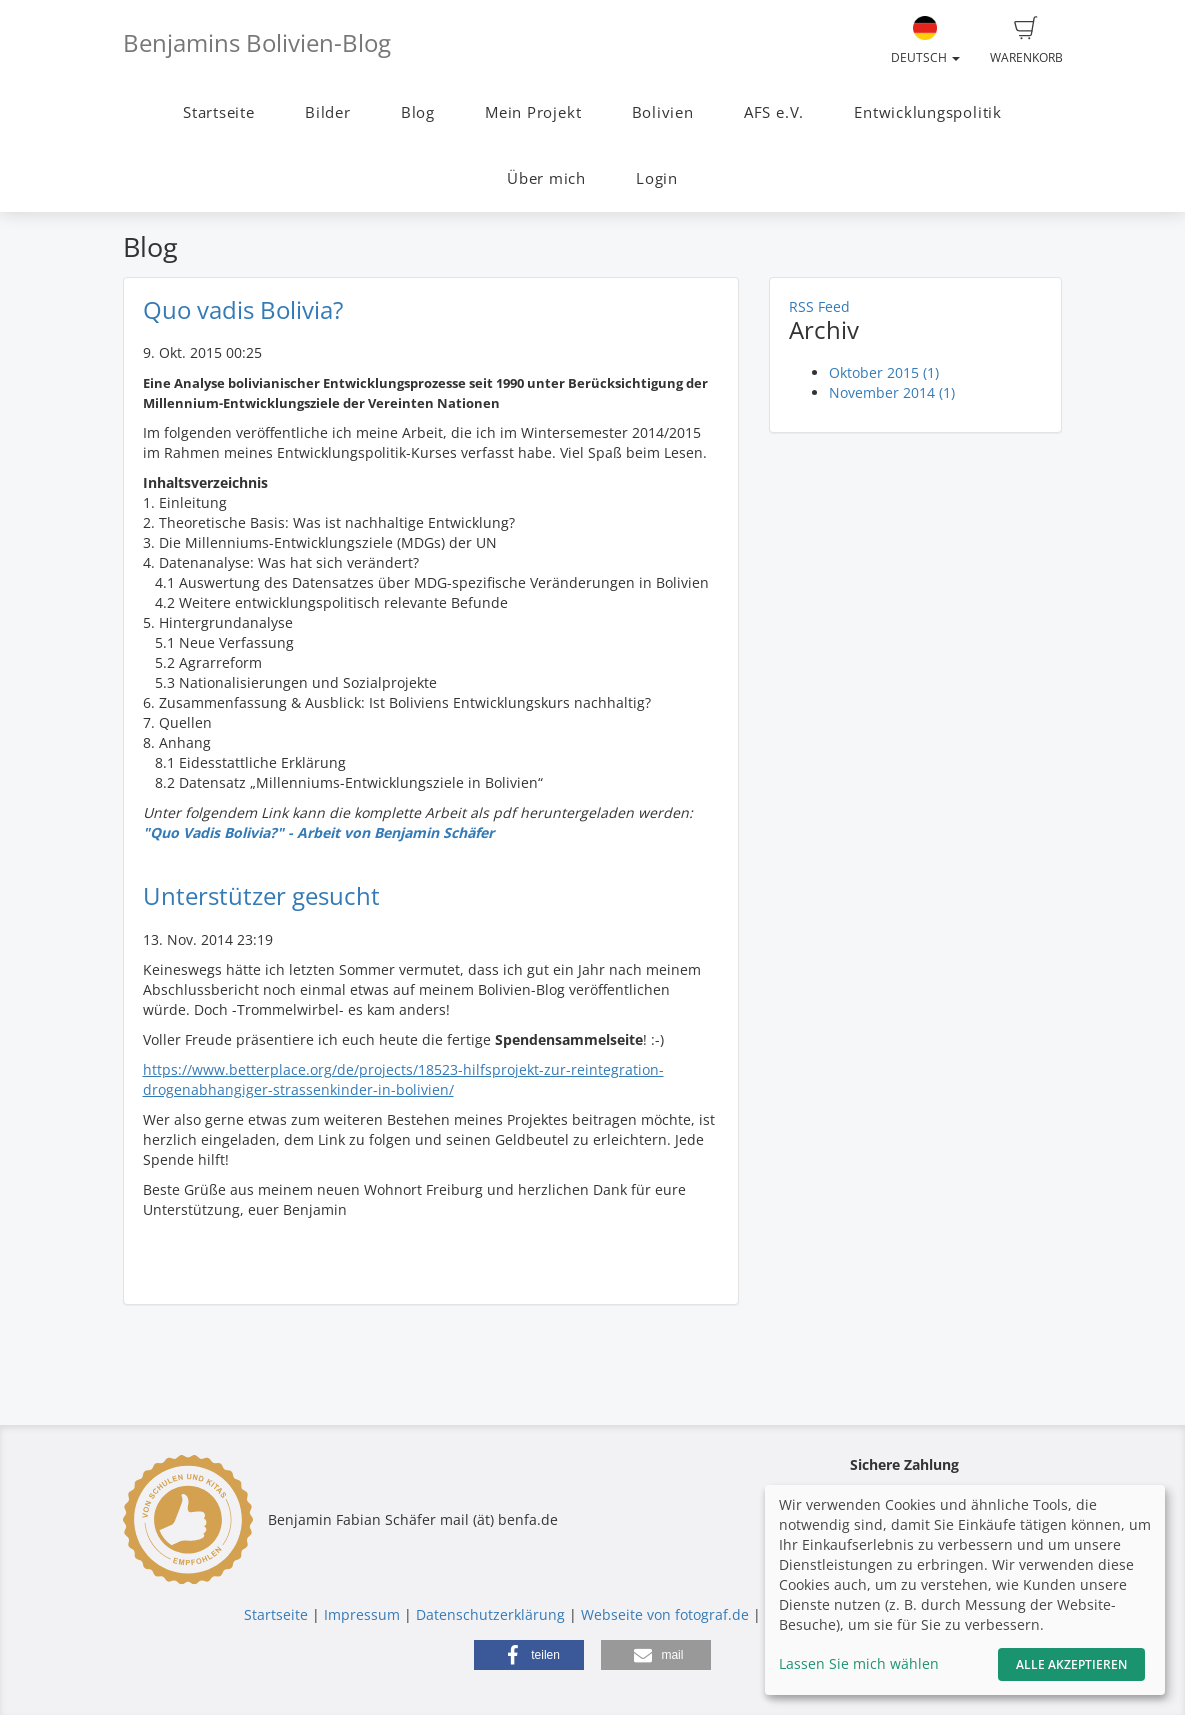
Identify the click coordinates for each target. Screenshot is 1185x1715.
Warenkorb (1026, 41)
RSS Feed (819, 306)
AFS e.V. (774, 112)
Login (657, 178)
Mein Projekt (533, 112)
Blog (418, 112)
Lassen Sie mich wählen (859, 1663)
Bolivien (663, 112)
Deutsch (925, 41)
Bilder (328, 112)
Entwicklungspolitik (928, 112)
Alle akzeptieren (1071, 1664)
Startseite (219, 112)
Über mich (546, 178)
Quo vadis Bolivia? (243, 309)
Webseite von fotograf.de (665, 1614)
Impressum (362, 1614)
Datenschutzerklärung (490, 1614)
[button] (529, 1655)
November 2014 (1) (892, 392)
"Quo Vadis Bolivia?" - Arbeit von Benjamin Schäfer (318, 832)
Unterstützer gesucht (261, 895)
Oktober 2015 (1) (884, 372)
